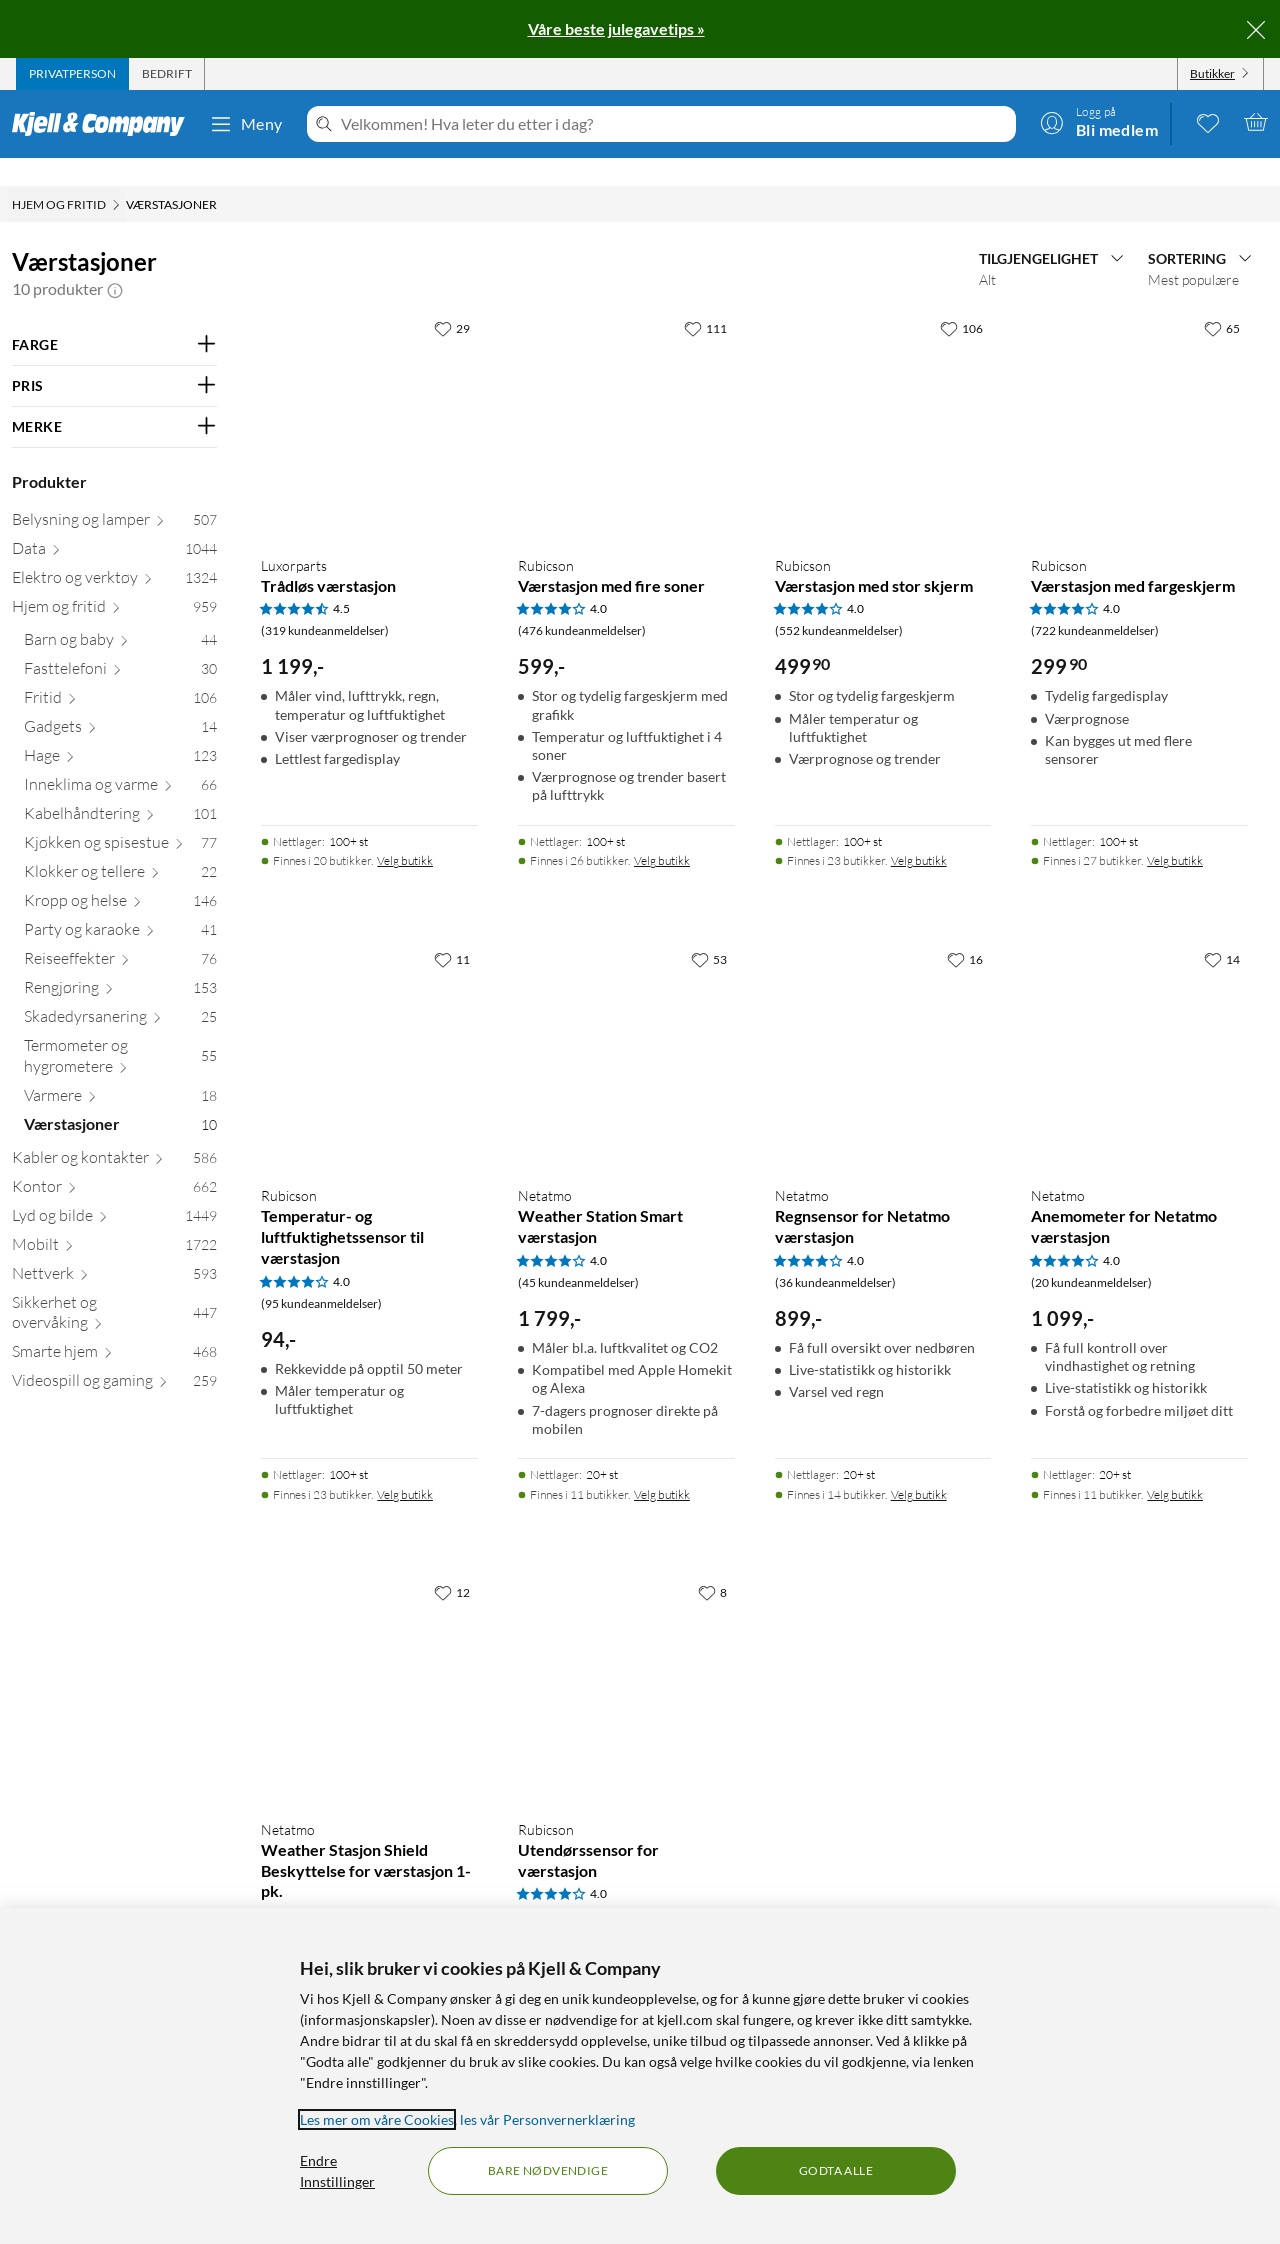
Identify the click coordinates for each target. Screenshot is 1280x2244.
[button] (115, 261)
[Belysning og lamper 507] (114, 495)
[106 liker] (961, 300)
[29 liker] (452, 300)
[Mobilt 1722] (114, 1220)
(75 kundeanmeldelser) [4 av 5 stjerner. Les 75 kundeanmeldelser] (578, 1887)
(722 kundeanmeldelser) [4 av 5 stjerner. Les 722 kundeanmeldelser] (1095, 602)
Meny (246, 124)
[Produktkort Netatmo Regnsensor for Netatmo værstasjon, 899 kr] (883, 1021)
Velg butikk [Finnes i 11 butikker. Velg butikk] (662, 1466)
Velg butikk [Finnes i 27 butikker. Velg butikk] (1175, 832)
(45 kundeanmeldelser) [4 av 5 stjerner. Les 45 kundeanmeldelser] (578, 1254)
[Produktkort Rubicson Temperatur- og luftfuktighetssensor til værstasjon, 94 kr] (369, 1021)
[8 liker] (712, 1564)
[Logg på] (1099, 122)
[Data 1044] (114, 524)
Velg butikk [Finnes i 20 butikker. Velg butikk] (405, 832)
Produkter (49, 453)
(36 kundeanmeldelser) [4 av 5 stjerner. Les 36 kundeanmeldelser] (835, 1254)
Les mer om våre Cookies (377, 2119)
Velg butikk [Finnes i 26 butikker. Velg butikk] (662, 832)
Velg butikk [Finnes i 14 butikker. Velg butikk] (919, 1466)
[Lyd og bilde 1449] (114, 1191)
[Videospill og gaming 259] (114, 1356)
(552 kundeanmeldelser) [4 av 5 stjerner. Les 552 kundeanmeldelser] (839, 602)
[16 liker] (965, 931)
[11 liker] (452, 931)
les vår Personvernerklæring (547, 2119)
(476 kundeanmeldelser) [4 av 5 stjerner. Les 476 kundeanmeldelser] (582, 602)
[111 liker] (705, 300)
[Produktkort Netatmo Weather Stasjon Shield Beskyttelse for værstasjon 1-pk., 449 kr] (369, 1654)
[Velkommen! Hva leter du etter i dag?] (674, 124)
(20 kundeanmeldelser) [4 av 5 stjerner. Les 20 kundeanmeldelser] (1091, 1254)
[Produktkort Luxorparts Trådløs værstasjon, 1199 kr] (369, 390)
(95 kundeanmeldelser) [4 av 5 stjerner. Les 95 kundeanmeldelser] (321, 1275)
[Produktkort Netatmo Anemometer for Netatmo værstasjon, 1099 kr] (1139, 1021)
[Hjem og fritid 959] (114, 582)
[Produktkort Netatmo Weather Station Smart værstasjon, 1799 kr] (626, 1021)
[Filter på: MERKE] (114, 399)
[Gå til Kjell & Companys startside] (104, 124)
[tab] (72, 74)
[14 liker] (1222, 931)
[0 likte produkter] (1208, 122)
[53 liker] (709, 931)
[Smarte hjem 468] (114, 1327)
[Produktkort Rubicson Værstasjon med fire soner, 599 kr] (626, 390)
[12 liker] (452, 1564)
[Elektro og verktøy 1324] (114, 553)
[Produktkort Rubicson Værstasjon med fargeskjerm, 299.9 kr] (1139, 390)
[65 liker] (1222, 300)
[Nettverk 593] (114, 1249)
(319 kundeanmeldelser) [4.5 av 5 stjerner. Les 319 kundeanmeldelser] (325, 602)
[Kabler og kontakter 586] (114, 1133)
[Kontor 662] (114, 1162)
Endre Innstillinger (337, 2171)
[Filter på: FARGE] (114, 317)
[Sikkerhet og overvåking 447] (114, 1289)
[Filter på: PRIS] (114, 358)
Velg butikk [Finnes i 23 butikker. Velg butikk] (919, 832)
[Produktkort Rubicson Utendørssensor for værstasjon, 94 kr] (626, 1654)
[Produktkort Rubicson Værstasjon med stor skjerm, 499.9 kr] (883, 390)
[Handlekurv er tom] (1256, 122)
